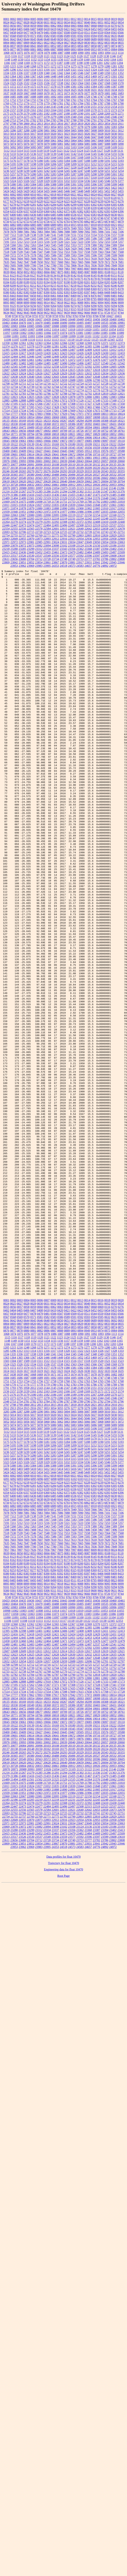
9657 (60, 312)
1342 (60, 73)
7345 (53, 245)
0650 (60, 39)
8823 (114, 299)
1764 (94, 100)
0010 (60, 19)
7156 (107, 235)
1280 (107, 66)
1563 (74, 83)
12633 (96, 373)
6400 (13, 214)
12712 (30, 383)
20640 (63, 481)
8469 (74, 295)
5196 (20, 164)
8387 (40, 292)
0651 (67, 39)
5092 (13, 147)
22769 (39, 535)
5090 (121, 143)
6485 (53, 214)
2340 (74, 116)
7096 (101, 231)
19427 (39, 451)
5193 (121, 160)
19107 (113, 440)
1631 (94, 89)
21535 (72, 498)
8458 (47, 295)
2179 (27, 113)
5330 (53, 181)
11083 (87, 332)
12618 (96, 370)
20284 (55, 471)
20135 (113, 464)
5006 (80, 130)
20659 (80, 481)
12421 (55, 353)
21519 (47, 498)
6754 (33, 221)
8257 (27, 289)
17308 (72, 403)
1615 (13, 89)
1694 (67, 96)
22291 (47, 521)
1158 (73, 59)
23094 (47, 545)
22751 (121, 532)
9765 (89, 316)
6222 (47, 201)
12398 (22, 349)
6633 (13, 218)
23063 (121, 542)
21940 (14, 511)
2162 (40, 110)
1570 (121, 83)
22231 (72, 518)
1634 (114, 89)
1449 (60, 76)
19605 (22, 454)
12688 (72, 380)
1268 (33, 66)
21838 (63, 505)
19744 (121, 454)
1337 (27, 73)
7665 (80, 262)
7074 (114, 228)
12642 (47, 376)
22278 (30, 521)
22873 (39, 538)
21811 (6, 505)
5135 (27, 154)
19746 (6, 457)
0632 (107, 35)
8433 (121, 292)
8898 (20, 302)
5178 (27, 160)
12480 (6, 363)
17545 (30, 410)
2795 (114, 120)
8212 (33, 285)
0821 (40, 42)
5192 (114, 160)
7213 (26, 241)
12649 (104, 376)
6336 (73, 208)
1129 (99, 56)
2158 (20, 110)
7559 (94, 251)
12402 (47, 349)
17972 (88, 413)
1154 (47, 59)
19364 (104, 447)
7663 (74, 262)
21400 (22, 494)
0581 (40, 35)
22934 (80, 538)
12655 (30, 380)
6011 (40, 194)
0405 (20, 29)
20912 (72, 484)
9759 (55, 316)
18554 (55, 427)
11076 (71, 332)
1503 (6, 79)
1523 (121, 79)
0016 (100, 19)
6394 (114, 211)
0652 (74, 39)
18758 (113, 430)
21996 (88, 511)
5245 (67, 170)
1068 (7, 52)
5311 (60, 177)
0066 (80, 25)
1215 (13, 66)
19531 (96, 451)
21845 (88, 505)
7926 (33, 268)
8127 (33, 275)
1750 (121, 96)
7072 (107, 228)
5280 (33, 174)
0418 (47, 29)
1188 (66, 62)
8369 (94, 289)
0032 (53, 22)
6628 (101, 214)
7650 (40, 262)
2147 (67, 106)
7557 (80, 251)
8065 (40, 272)
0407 (33, 29)
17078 (72, 400)
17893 (39, 413)
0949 (87, 49)
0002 (13, 19)
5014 (13, 133)
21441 (63, 494)
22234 (80, 518)
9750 (15, 316)
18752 (104, 430)
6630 (114, 214)
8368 (87, 289)
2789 (80, 120)
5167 (74, 157)
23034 (72, 542)
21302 (80, 491)
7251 (94, 241)
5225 (53, 167)
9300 (6, 309)
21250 (14, 491)
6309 (20, 208)
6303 (101, 204)
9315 (73, 309)
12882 (104, 397)
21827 (38, 505)
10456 (96, 319)
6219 (33, 201)
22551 (121, 525)
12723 (71, 383)
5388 (53, 184)
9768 (102, 316)
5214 (107, 164)
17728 (121, 410)
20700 (113, 481)
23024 (55, 542)
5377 (121, 181)
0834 (114, 42)
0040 (87, 22)
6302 (94, 204)
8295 (60, 289)
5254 (121, 170)
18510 (39, 427)
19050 (14, 440)
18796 (39, 434)
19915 (96, 457)
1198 (80, 62)
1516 (73, 79)
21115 (80, 488)
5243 (53, 170)
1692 (53, 96)
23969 (30, 565)
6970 (47, 228)
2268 (101, 113)
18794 (30, 434)
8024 (114, 268)
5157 (6, 157)
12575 (80, 366)
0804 (6, 42)
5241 (40, 170)
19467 (72, 451)
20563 (39, 478)
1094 (108, 52)
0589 (67, 35)
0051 (101, 22)
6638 (40, 218)
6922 (121, 224)
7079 (13, 231)
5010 (107, 130)
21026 (47, 488)
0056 (13, 25)
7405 (27, 248)
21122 (88, 488)
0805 (13, 42)
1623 (60, 89)
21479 (104, 494)
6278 (13, 204)
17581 (55, 410)
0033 (60, 22)
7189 (114, 238)
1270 (40, 66)
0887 (53, 49)
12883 (113, 397)
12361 (22, 343)
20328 (72, 471)
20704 (121, 481)
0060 (40, 25)
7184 (80, 238)
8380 (6, 292)
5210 (80, 164)
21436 (55, 494)
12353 (119, 339)
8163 (20, 278)
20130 (88, 464)
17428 (55, 407)
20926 (96, 484)
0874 (114, 46)
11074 (63, 332)
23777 (88, 559)
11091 (15, 336)
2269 (107, 113)
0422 (74, 29)
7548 (47, 251)
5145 (94, 154)
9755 (35, 316)
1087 (60, 52)
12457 (121, 356)
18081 (63, 417)
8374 (107, 289)
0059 (33, 25)
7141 (53, 235)
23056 (113, 542)
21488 (121, 494)
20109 (63, 464)
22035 (104, 511)
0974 (101, 49)
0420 (60, 29)
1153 (40, 59)
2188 (67, 113)
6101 (67, 197)
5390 (67, 184)
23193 (121, 545)
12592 (88, 366)
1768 (121, 100)
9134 (20, 305)
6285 (60, 204)
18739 (96, 430)
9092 (94, 302)
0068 (94, 25)
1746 (94, 96)
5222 (33, 167)
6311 (33, 208)
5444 (53, 191)
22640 (80, 528)
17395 (30, 407)
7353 (74, 245)
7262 (27, 245)
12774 (80, 390)
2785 (53, 120)
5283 (53, 174)
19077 (80, 440)
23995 (47, 565)
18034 (14, 417)
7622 (114, 258)
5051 (121, 137)
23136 (88, 545)
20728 (14, 484)
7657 (53, 262)
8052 (27, 272)
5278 (20, 174)
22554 (6, 528)
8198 (67, 282)
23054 (104, 542)
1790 (121, 103)
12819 (104, 393)
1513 (53, 79)
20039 (63, 461)
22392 (88, 521)
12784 (30, 393)
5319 (100, 177)
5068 (101, 140)
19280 (6, 447)
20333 (88, 471)
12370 (96, 343)
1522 (114, 79)
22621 (72, 528)
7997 (74, 268)
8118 (120, 272)
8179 (101, 278)
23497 (113, 552)
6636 (27, 218)
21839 (71, 505)
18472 (22, 427)
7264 (40, 245)
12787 (55, 393)
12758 (22, 390)
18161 (14, 420)
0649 (53, 39)
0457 (6, 32)
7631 (121, 258)
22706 (22, 532)
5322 (121, 177)
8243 (107, 285)
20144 (22, 467)
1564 (80, 83)
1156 (60, 59)
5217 (6, 167)
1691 (47, 96)
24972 (113, 565)
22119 (71, 515)
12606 (121, 366)
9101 (6, 305)
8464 (60, 295)
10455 (88, 319)
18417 (104, 424)
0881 (33, 49)
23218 (6, 548)
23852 (30, 562)
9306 (47, 309)
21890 (63, 508)
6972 (53, 228)
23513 (6, 555)
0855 (74, 46)
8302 (67, 289)
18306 (96, 420)
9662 (80, 312)
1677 (87, 93)
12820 (113, 393)
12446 (30, 356)
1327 (107, 69)
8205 (107, 282)
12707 (121, 380)
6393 (107, 211)
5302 (121, 174)
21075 (64, 488)
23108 (72, 545)
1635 (121, 89)
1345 (74, 73)
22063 (14, 515)
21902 (88, 508)
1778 (40, 103)
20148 (30, 467)
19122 (14, 444)
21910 (104, 508)
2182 (47, 113)
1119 (33, 56)
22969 (121, 538)
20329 (80, 471)
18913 (39, 437)
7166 (40, 238)
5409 (27, 187)
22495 (55, 525)
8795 (94, 299)
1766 (107, 100)
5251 (107, 170)
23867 (55, 562)
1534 (33, 83)
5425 (13, 191)
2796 (121, 120)
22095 (55, 515)
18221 (39, 420)
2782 (33, 120)
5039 (53, 137)
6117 (100, 197)
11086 (112, 332)
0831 (94, 42)
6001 (6, 194)
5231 (94, 167)
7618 (94, 258)
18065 (47, 417)
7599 (114, 255)
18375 (63, 424)
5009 (101, 130)
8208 (6, 285)
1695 (74, 96)
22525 (104, 525)
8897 (13, 302)
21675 (22, 501)
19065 (39, 440)
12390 (113, 346)
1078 (40, 52)
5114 (20, 150)
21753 (72, 501)
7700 (33, 265)
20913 (80, 484)
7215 (40, 241)
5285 (67, 174)
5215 (114, 164)
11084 (96, 332)
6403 (27, 214)
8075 (60, 272)
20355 (121, 471)
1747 (101, 96)
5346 (107, 181)
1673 (67, 93)
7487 (107, 248)
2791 (94, 120)
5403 (20, 187)
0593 (87, 35)
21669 (6, 501)
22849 (14, 538)
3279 (87, 127)
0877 (13, 49)
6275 (114, 201)
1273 (60, 66)
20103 (47, 464)
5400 (121, 184)
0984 (114, 49)
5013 (6, 133)
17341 (113, 403)
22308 (63, 521)
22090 (47, 515)
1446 (47, 76)
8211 (26, 285)
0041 (94, 22)
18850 (104, 434)
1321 (74, 69)
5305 (20, 177)
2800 (27, 123)
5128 (107, 150)
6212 (20, 201)
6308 (13, 208)
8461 (53, 295)
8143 (80, 275)
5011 (114, 130)
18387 (80, 424)
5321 (114, 177)
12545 (14, 366)
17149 (96, 400)
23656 (14, 559)
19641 (55, 454)
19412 (30, 451)
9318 (80, 309)
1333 (121, 69)
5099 (47, 147)
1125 (73, 56)
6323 (40, 208)
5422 (114, 187)
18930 (55, 437)
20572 (47, 478)
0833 (107, 42)
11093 (31, 336)
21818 (22, 505)
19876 (80, 457)
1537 (53, 83)
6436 (33, 214)
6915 (74, 224)
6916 (80, 224)
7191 (6, 241)
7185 (87, 238)
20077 (14, 464)
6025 (100, 194)
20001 (39, 461)
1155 (53, 59)
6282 (40, 204)
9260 (47, 305)
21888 (55, 508)
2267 (94, 113)
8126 (27, 275)
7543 (27, 251)
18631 (121, 427)
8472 (80, 295)
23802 (113, 559)
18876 (22, 437)
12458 (6, 359)
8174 (74, 278)
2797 (6, 123)
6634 (20, 218)
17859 (22, 413)
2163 (47, 110)
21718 (47, 501)
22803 (80, 535)
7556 (74, 251)
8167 (47, 278)
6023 (87, 194)
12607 (6, 370)
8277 (33, 289)
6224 (60, 201)
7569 (6, 255)
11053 (104, 329)
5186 (74, 160)
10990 (72, 326)
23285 (22, 548)
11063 (31, 332)
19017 (104, 437)
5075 (20, 143)
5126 (93, 150)
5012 (121, 130)
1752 (13, 100)
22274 (22, 521)
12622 (6, 373)
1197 (73, 62)
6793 (67, 221)
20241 (121, 467)
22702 (14, 532)
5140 (60, 154)
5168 (80, 157)
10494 (72, 322)
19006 (88, 437)
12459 (14, 359)
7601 (6, 258)
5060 (47, 140)
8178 (94, 278)
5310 (53, 177)
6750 (6, 221)
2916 (33, 127)
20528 (104, 474)
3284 (121, 127)
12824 (22, 397)
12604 (104, 366)
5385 (40, 184)
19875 (72, 457)
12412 (113, 349)
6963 (27, 228)
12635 (113, 373)
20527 (96, 474)
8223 (80, 285)
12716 (47, 383)
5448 (80, 191)
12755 (6, 390)
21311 (88, 491)
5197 (27, 164)
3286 (13, 130)
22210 (39, 518)
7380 (94, 245)
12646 (80, 376)
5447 (74, 191)
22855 (22, 538)
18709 (63, 430)
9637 (13, 312)
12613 (55, 370)
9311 (53, 309)
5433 (33, 191)
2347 (121, 116)
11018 (71, 329)
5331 (60, 181)
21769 (80, 501)
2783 (40, 120)
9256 (33, 305)
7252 (100, 241)
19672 (72, 454)
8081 (67, 272)
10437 (39, 319)
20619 (14, 481)
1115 (7, 56)
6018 (53, 194)
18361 (39, 424)
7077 (121, 228)
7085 (53, 231)
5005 (74, 130)
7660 (60, 262)
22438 (113, 521)
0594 (94, 35)
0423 (80, 29)
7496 (114, 248)
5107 (101, 147)
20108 (55, 464)
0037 (80, 22)
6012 (47, 194)
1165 (120, 59)
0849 (40, 46)
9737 (114, 312)
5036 (33, 137)
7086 (60, 231)
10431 (118, 316)
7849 (114, 265)
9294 (114, 305)
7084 (47, 231)
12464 (47, 359)
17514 (6, 410)
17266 (39, 403)
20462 (47, 474)
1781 (60, 103)
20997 (39, 488)
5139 (53, 154)
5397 (101, 184)
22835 (121, 535)
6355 (13, 211)
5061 (53, 140)
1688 (33, 96)
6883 (20, 224)
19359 (96, 447)
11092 (23, 336)
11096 (47, 336)
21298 (72, 491)
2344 (101, 116)
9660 (74, 312)
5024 (74, 133)
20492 (63, 474)
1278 (94, 66)
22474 (30, 525)
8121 (6, 275)
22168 (113, 515)
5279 (27, 174)
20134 (104, 464)
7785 (60, 265)
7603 (13, 258)
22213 (47, 518)
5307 (33, 177)
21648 (104, 498)
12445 (22, 356)
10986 (39, 326)
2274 (20, 116)
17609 (72, 410)
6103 (81, 197)
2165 (60, 110)
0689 (94, 39)
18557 (63, 427)
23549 (47, 555)
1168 (20, 62)
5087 (101, 143)
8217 (67, 285)
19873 (63, 457)
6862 (87, 221)
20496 (72, 474)
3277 (74, 127)
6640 (53, 218)
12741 (39, 386)
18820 (63, 434)
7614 (80, 258)
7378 (87, 245)
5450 (94, 191)
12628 (55, 373)
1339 (40, 73)
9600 (94, 309)
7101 (107, 231)
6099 (60, 197)
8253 (13, 289)
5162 (40, 157)
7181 (60, 238)
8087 (87, 272)
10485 (47, 322)
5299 (101, 174)
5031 (121, 133)
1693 (60, 96)
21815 (14, 505)
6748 (114, 218)
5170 (94, 157)
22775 (55, 535)
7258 (6, 245)
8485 (13, 299)
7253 (107, 241)
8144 (87, 275)
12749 (88, 386)
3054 (53, 127)
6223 (53, 201)
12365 (55, 343)
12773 (72, 390)
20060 (121, 461)
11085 (104, 332)
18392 (88, 424)
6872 (94, 221)
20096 (39, 464)
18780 (22, 434)
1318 (60, 69)
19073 (72, 440)
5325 (20, 181)
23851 (22, 562)
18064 (39, 417)
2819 (80, 123)
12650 (113, 376)
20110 (71, 464)
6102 (74, 197)
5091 (6, 147)
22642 (88, 528)
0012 (73, 19)
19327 (55, 447)
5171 (101, 157)
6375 (67, 211)
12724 (80, 383)
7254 (114, 241)
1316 (47, 69)
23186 (113, 545)
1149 (14, 59)
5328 (40, 181)
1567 (101, 83)
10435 (22, 319)
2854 (107, 123)
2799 (20, 123)
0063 (60, 25)
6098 (54, 197)
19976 (6, 461)
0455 (114, 29)
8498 (47, 299)
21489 (6, 498)
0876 (6, 49)
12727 (96, 383)
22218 (55, 518)
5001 (47, 130)
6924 (13, 228)
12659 (63, 380)
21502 (39, 498)
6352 (114, 208)
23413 (121, 548)
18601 (96, 427)
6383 (87, 211)
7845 (107, 265)
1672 (60, 93)
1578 (53, 86)
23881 (72, 562)
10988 (55, 326)
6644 (80, 218)
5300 (107, 174)
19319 (47, 447)
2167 (74, 110)
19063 (30, 440)
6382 (80, 211)
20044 (88, 461)
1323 (87, 69)
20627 (39, 481)
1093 (101, 52)
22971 (6, 542)
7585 (47, 255)
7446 (87, 248)
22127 (80, 515)
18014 (113, 413)
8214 (47, 285)
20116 (80, 464)
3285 (6, 130)
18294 (80, 420)
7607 (40, 258)
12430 (104, 353)
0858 (94, 46)
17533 (14, 410)
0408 (40, 29)
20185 (72, 467)
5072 (121, 140)
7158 (121, 235)
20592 (88, 478)
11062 (23, 332)
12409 (88, 349)
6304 (107, 204)
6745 (94, 218)
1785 (87, 103)
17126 (80, 400)
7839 (101, 265)
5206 (53, 164)
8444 (20, 295)
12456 (113, 356)
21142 (104, 488)
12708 (6, 383)
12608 (14, 370)
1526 (20, 83)
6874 (107, 221)
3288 (27, 130)
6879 (121, 221)
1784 (80, 103)
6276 (121, 201)
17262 (30, 403)
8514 (80, 299)
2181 (40, 113)
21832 (47, 505)
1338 (33, 73)
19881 (88, 457)
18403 (96, 424)
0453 (101, 29)
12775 (88, 390)
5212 (94, 164)
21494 (14, 498)
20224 (104, 467)
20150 (39, 467)
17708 (104, 410)
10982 (6, 326)
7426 (67, 248)
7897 (20, 268)
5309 (47, 177)
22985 (39, 542)
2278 (47, 116)
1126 (80, 56)
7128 (26, 235)
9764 (82, 316)
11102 (96, 336)
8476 (94, 295)
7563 (101, 251)
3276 (67, 127)
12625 (30, 373)
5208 (67, 164)
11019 (79, 329)
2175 (6, 113)
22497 (72, 525)
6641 (60, 218)
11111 (39, 339)
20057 (104, 461)
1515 (67, 79)
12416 (14, 353)
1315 (40, 69)
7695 (13, 265)
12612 (47, 370)
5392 (80, 184)
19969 (113, 457)
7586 (53, 255)
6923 (6, 228)
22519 (96, 525)
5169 (87, 157)
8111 (114, 272)
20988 (23, 488)
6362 (60, 211)
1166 (7, 62)
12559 (63, 366)
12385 (88, 346)
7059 (87, 228)
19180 (72, 444)
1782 (67, 103)
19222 (113, 444)
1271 (47, 66)
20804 (22, 484)
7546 (33, 251)
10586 (113, 322)
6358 (33, 211)
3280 (94, 127)
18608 (104, 427)
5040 (60, 137)
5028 (101, 133)
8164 (27, 278)
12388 (104, 346)
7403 (20, 248)
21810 (121, 501)
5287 (74, 174)
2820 (87, 123)
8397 (87, 292)
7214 (33, 241)
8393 (67, 292)
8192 (33, 282)
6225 (67, 201)
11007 (31, 329)
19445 (63, 451)
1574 (27, 86)
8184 (6, 282)
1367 (33, 76)
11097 (55, 336)
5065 (80, 140)
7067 (101, 228)
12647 (88, 376)
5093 (20, 147)
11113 (55, 339)
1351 (114, 73)
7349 (60, 245)
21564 (88, 498)
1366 (27, 76)
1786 (94, 103)
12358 (6, 343)
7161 (20, 238)
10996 (113, 326)
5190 (101, 160)
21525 (55, 498)
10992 (88, 326)
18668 (30, 430)
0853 (60, 46)
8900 (33, 302)
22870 (30, 538)
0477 (27, 32)
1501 (114, 76)
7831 (87, 265)
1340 (47, 73)
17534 (22, 410)
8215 (53, 285)
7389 (114, 245)
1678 (94, 93)
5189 (94, 160)
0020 (121, 19)
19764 (22, 457)
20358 (6, 474)
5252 (114, 170)
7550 (53, 251)
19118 (6, 444)
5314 (67, 177)
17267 (47, 403)
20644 (72, 481)
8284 (53, 289)
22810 (96, 535)
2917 (40, 127)
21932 (121, 508)
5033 (13, 137)
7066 (94, 228)
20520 (80, 474)
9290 (94, 305)
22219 (63, 518)
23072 (22, 545)
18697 (55, 430)
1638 (13, 93)
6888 (47, 224)
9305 (40, 309)
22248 (104, 518)
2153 (107, 106)
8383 (27, 292)
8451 (40, 295)
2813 (40, 123)
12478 (113, 359)
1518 (87, 79)
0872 (101, 46)
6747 (107, 218)
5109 (114, 147)
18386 (72, 424)
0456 (121, 29)
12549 (22, 366)
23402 (113, 548)
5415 (67, 187)
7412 (40, 248)
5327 (33, 181)
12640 (30, 376)
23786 (104, 559)
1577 (47, 86)
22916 (63, 538)
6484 (47, 214)
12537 (96, 363)
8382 (20, 292)
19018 (113, 437)
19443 (55, 451)
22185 (6, 518)
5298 (94, 174)
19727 (113, 454)
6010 (33, 194)
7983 (67, 268)
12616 (80, 370)
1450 (67, 76)
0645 (33, 39)
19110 (121, 440)
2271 (121, 113)
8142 (74, 275)
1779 (47, 103)
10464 (14, 322)
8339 (80, 289)
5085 (87, 143)
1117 (20, 56)
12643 (55, 376)
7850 (121, 265)
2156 (6, 110)
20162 (47, 467)
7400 (13, 248)
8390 (47, 292)
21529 (63, 498)
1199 (86, 62)
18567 (72, 427)
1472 (101, 76)
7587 (60, 255)
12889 (30, 400)
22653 (96, 528)
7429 (74, 248)
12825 (30, 397)
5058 (40, 140)
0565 (114, 32)
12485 (47, 363)
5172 (107, 157)
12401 (39, 349)
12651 (121, 376)
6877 (114, 221)
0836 (6, 46)
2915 (27, 127)
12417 (22, 353)
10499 (96, 322)
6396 (121, 211)
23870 (63, 562)
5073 (6, 143)
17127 (88, 400)
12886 (14, 400)
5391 (74, 184)
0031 (47, 22)
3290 (40, 130)
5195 (13, 164)
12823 (14, 397)
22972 (14, 542)
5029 (107, 133)
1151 (27, 59)
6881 (6, 224)
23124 (80, 545)
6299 (74, 204)
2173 (114, 110)
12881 (96, 397)
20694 (104, 481)
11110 (31, 339)
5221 (27, 167)
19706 (88, 454)
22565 (30, 528)
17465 (88, 407)
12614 (63, 370)
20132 (96, 464)
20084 (22, 464)
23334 (47, 548)
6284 (53, 204)
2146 (60, 106)
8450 (33, 295)
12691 (80, 380)
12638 (14, 376)
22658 (104, 528)
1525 (13, 83)
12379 (39, 346)
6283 (47, 204)
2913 (13, 127)
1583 (87, 86)
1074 (13, 52)
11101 (88, 336)
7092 (87, 231)
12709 (14, 383)
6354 (6, 211)
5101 (60, 147)
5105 (87, 147)
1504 (13, 79)
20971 (14, 488)
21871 (6, 508)
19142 (39, 444)
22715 (30, 532)
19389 (121, 447)
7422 (53, 248)
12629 (63, 373)
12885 (6, 400)
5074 (13, 143)
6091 (7, 197)
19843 (47, 457)
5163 (47, 157)
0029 (33, 22)
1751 (6, 100)
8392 (60, 292)
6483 (40, 214)
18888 (30, 437)
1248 (27, 66)
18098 (96, 417)
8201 (87, 282)
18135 (6, 420)
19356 (88, 447)
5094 (27, 147)
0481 (47, 32)
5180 (40, 160)
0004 (27, 19)
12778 (104, 390)
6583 (94, 214)
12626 (39, 373)
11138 (103, 339)
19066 (47, 440)
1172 (47, 62)
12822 (6, 397)
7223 (80, 241)
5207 (60, 164)
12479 (121, 359)
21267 (22, 491)
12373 (121, 343)
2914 (20, 127)
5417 (80, 187)
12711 (22, 383)
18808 (47, 434)
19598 (6, 454)
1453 (87, 76)
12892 (39, 400)
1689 (40, 96)
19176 (63, 444)
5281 (40, 174)
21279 (30, 491)
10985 (30, 326)
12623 (14, 373)
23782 (96, 559)
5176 (13, 160)
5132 (6, 154)
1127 (86, 56)
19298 (22, 447)
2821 (94, 123)
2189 (74, 113)
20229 (113, 467)
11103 (104, 336)
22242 (88, 518)
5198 (33, 164)
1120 (40, 56)
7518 (6, 251)
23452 (39, 552)
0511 (87, 32)
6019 (60, 194)
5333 (74, 181)
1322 (80, 69)
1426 (40, 76)
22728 (72, 532)
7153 (87, 235)
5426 (20, 191)
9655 (53, 312)
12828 (55, 397)
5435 (47, 191)
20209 (88, 467)
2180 (33, 113)
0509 (74, 32)
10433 (6, 319)
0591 (74, 35)
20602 (104, 478)
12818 (96, 393)
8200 (80, 282)
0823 (53, 42)
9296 (121, 305)
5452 (107, 191)
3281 (101, 127)
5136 (33, 154)
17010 (47, 400)
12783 (22, 393)
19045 (6, 440)
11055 (120, 329)
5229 (80, 167)
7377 (80, 245)
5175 (6, 160)
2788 (74, 120)
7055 (80, 228)
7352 (67, 245)
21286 (47, 491)
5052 (6, 140)
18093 (80, 417)
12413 (121, 349)
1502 (121, 76)
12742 (47, 386)
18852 (113, 434)
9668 (94, 312)
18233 (47, 420)
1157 (67, 59)
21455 (72, 494)
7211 (13, 241)
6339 (94, 208)
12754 (121, 386)
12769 (55, 390)
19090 (96, 440)
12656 (39, 380)
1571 (6, 86)
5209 (74, 164)
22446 (6, 525)
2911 (121, 123)
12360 (14, 343)
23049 (88, 542)
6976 (67, 228)
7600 (121, 255)
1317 (53, 69)
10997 (121, 326)
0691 (107, 39)
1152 (33, 59)
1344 (67, 73)
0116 (107, 25)
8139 (67, 275)
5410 (33, 187)
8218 (73, 285)
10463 (6, 322)
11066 (47, 332)
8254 (20, 289)
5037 (40, 137)
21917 (113, 508)
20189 (80, 467)
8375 (114, 289)
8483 (6, 299)
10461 (121, 319)
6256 (107, 201)
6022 (80, 194)
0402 (6, 29)
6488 (67, 214)
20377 (22, 474)
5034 (20, 137)
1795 (20, 106)
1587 (114, 86)
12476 (96, 359)
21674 (14, 501)
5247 (80, 170)
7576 (27, 255)
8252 (6, 289)
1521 (107, 79)
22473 (22, 525)
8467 (67, 295)
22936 (88, 538)
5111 (121, 147)
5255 (6, 174)
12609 (22, 370)
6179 (13, 201)
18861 (121, 434)
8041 (13, 272)
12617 (88, 370)
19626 (47, 454)
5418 (87, 187)
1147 (119, 56)
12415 (6, 353)
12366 (63, 343)
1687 (27, 96)
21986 (80, 511)
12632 (88, 373)
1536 (47, 83)
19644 (63, 454)
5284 (60, 174)
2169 (87, 110)
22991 (47, 542)
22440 (121, 521)
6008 (27, 194)
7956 (47, 268)
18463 (14, 427)
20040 (71, 461)
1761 (74, 100)
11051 (96, 329)
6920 (107, 224)
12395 (6, 349)
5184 (67, 160)
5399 (114, 184)
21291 (55, 491)
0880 (27, 49)
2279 (53, 116)
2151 (94, 106)
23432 (14, 552)
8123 (13, 275)
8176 (87, 278)
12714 (38, 383)
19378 (113, 447)
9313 (67, 309)
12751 (104, 386)
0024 (6, 22)
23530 (30, 555)
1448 (53, 76)
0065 (74, 25)
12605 (113, 366)
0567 (6, 35)
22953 (96, 538)
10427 (110, 316)
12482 (22, 363)
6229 (94, 201)
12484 (39, 363)
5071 (114, 140)
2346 (114, 116)
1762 (80, 100)
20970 (6, 488)
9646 (33, 312)
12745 (63, 386)
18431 (113, 424)
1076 (27, 52)
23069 (6, 545)
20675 (96, 481)
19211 (96, 444)
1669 (40, 93)
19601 (14, 454)
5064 (74, 140)
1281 (114, 66)
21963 (39, 511)
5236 (6, 170)
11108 (23, 339)
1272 (53, 66)
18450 (121, 424)
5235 (121, 167)
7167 (47, 238)
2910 (114, 123)
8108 (107, 272)
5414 (60, 187)
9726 (107, 312)
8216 (60, 285)
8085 (80, 272)
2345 (107, 116)
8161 (6, 278)
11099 (72, 336)
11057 (6, 332)
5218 (13, 167)
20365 (14, 474)
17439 (80, 407)
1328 (114, 69)
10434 (14, 319)
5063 (67, 140)
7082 (33, 231)
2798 (13, 123)
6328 (47, 208)
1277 (87, 66)
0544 (94, 32)
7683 (6, 265)
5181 (47, 160)
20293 (63, 471)
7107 (6, 235)
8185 (13, 282)
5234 (114, 167)
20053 (96, 461)
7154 (94, 235)
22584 (47, 528)
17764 (6, 413)
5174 (121, 157)
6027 (114, 194)
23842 (14, 562)
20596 (96, 478)
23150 (96, 545)
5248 (87, 170)
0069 (101, 25)
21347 (104, 491)
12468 (55, 359)
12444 (14, 356)
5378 (6, 184)
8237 (100, 285)
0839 (20, 46)
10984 (22, 326)
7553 (67, 251)
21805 (113, 501)
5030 (114, 133)
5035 (27, 137)
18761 (121, 430)
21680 (30, 501)
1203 (113, 62)
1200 (93, 62)
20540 (6, 478)
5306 (27, 177)
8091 (101, 272)
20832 (30, 484)
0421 (67, 29)
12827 (47, 397)
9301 (13, 309)
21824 (30, 505)
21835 (55, 505)
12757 (14, 390)
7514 (121, 248)
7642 (20, 262)
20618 (6, 481)
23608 (113, 555)
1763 (87, 100)
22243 (96, 518)
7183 (74, 238)
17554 (47, 410)
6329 (53, 208)
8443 (13, 295)
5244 (60, 170)
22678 (121, 528)
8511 (73, 299)
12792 (88, 393)
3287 (20, 130)
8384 (33, 292)
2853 (101, 123)
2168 (80, 110)
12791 (80, 393)
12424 (72, 353)
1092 (94, 52)
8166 (40, 278)
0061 (47, 25)
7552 (60, 251)
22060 (6, 515)
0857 (87, 46)
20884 (63, 484)
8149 (107, 275)
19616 (39, 454)
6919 (101, 224)
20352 (113, 471)
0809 (27, 42)
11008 (39, 329)
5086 (94, 143)
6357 (27, 211)
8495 (33, 299)
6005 (20, 194)
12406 (63, 349)
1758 (53, 100)
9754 (28, 316)
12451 (72, 356)
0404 (13, 29)
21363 (113, 491)
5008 (94, 130)
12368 (80, 343)
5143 (80, 154)
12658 (55, 380)
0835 (121, 42)
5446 (67, 191)
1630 (87, 89)
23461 (55, 552)
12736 (22, 386)
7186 (94, 238)
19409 (22, 451)
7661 (67, 262)
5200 (47, 164)
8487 (27, 299)
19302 (30, 447)
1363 (6, 76)
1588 (121, 86)
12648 (96, 376)
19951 (104, 457)
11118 (70, 339)
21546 (80, 498)
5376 (114, 181)
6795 (80, 221)
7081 (27, 231)
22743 (104, 532)
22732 (80, 532)
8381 (13, 292)
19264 (121, 444)
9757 (42, 316)
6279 (20, 204)
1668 (33, 93)
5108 (107, 147)
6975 (60, 228)
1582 (80, 86)
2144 (47, 106)
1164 (113, 59)
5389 (60, 184)
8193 (40, 282)
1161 (93, 59)
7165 (33, 238)
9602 (100, 309)
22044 (113, 511)
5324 (13, 181)
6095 (33, 197)
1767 (114, 100)
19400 (6, 451)
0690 (101, 39)
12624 (22, 373)
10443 (63, 319)
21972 (47, 511)
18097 (88, 417)
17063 (55, 400)
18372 (55, 424)
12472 (72, 359)
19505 (80, 451)
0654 (80, 39)
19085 (88, 440)
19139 (30, 444)
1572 (13, 86)
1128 (93, 56)
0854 (67, 46)
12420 (47, 353)
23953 (14, 565)
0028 (27, 22)
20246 (6, 471)
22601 (55, 528)
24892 (104, 565)
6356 (20, 211)
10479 (39, 322)
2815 (53, 123)
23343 (63, 548)
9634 (6, 312)
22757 (22, 535)
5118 (40, 150)
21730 (55, 501)
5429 (27, 191)
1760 (67, 100)
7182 (67, 238)
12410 (96, 349)
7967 (53, 268)
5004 (67, 130)
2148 (74, 106)
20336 (96, 471)
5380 (13, 184)
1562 (67, 83)
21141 (96, 488)
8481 (114, 295)
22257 (121, 518)
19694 (80, 454)
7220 (60, 241)
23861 (47, 562)
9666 (87, 312)
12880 (88, 397)
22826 (104, 535)
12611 (38, 370)
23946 (121, 562)
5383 (27, 184)
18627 (113, 427)
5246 (74, 170)
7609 (47, 258)
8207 (121, 282)
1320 (67, 69)
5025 (80, 133)
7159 (6, 238)
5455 (121, 191)
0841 (33, 46)
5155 (114, 154)
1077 (33, 52)
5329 (47, 181)
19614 (30, 454)
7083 (40, 231)
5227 (67, 167)
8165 (33, 278)
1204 (120, 62)
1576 (40, 86)
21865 (121, 505)
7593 (74, 255)
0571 (33, 35)
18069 (55, 417)
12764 (30, 390)
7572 (13, 255)
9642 (20, 312)
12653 (14, 380)
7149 (60, 235)
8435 (6, 295)
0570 (27, 35)
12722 (63, 383)
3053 (47, 127)
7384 (107, 245)
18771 (14, 434)
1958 (27, 106)
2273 (13, 116)
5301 (114, 174)
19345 (72, 447)
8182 (114, 278)
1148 (7, 59)
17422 (47, 407)
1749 (114, 96)
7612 (67, 258)
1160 (87, 59)
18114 (121, 417)
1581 (74, 86)
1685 (13, 96)
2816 (60, 123)
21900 (80, 508)
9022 (67, 302)
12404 (55, 349)
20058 (113, 461)
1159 (80, 59)
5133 (13, 154)
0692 (114, 39)
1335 (13, 73)
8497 (40, 299)
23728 (47, 559)
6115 (94, 197)
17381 (14, 407)
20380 (30, 474)
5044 (74, 137)
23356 (72, 548)
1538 (60, 83)
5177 (20, 160)
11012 (47, 329)
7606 (33, 258)
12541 (113, 363)
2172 (107, 110)
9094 (101, 302)
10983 (14, 326)
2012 (33, 106)
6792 (60, 221)
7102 (114, 231)
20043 (80, 461)
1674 (74, 93)
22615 (63, 528)
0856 (80, 46)
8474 (87, 295)
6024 (94, 194)
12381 (55, 346)
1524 (6, 83)
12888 (22, 400)
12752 (113, 386)
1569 (114, 83)
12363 (39, 343)
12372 (113, 343)
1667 (27, 93)
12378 (30, 346)
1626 (80, 89)
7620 (107, 258)
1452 (80, 76)
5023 (67, 133)
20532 (113, 474)
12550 (30, 366)
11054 (112, 329)
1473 (107, 76)
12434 (6, 356)
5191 (107, 160)
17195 (14, 403)
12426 (80, 353)
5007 (87, 130)
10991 (80, 326)
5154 (107, 154)
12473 (80, 359)
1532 (27, 83)
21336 (96, 491)
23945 (113, 562)
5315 (73, 177)
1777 (33, 103)
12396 (14, 349)
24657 (88, 565)
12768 (47, 390)
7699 (27, 265)
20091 (30, 464)
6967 (33, 228)
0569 (20, 35)
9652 (47, 312)
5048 (101, 137)
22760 (30, 535)
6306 (121, 204)
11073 (55, 332)
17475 (104, 407)
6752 (20, 221)
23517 (14, 555)
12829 (63, 397)
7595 (87, 255)
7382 (101, 245)
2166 (67, 110)
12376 (14, 346)
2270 (114, 113)
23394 (104, 548)
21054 (55, 488)
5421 (107, 187)
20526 (88, 474)
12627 (47, 373)
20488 (55, 474)
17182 (6, 403)
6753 (27, 221)
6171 (120, 197)
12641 (39, 376)
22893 (47, 538)
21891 (72, 508)
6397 (6, 214)
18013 (104, 413)
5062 (60, 140)
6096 (40, 197)
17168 (113, 400)
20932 (104, 484)
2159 (27, 110)
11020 (87, 329)
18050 (22, 417)
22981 (30, 542)
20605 (121, 478)
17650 (88, 410)
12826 (39, 397)
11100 (80, 336)
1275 (74, 66)
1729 (87, 96)
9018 (60, 302)
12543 (6, 366)
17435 (72, 407)
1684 (6, 96)
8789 (87, 299)
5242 (47, 170)
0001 (6, 19)
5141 (67, 154)
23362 (80, 548)
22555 (14, 528)
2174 (121, 110)
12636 (121, 373)
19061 (22, 440)
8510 (67, 299)
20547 (14, 478)
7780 (53, 265)
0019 (114, 19)
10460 (113, 319)
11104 (112, 336)
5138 (47, 154)
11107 (15, 339)
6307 (6, 208)
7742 (47, 265)
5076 (27, 143)
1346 (80, 73)
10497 (88, 322)
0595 (101, 35)
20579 (63, 478)
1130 (106, 56)
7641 (13, 262)
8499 (53, 299)
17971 (80, 413)
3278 (80, 127)
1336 (20, 73)
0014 (87, 19)
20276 (47, 471)
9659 (67, 312)
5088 (107, 143)
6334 (60, 208)
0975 (107, 49)
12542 (121, 363)
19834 (39, 457)
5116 (33, 150)
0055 (6, 25)
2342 (87, 116)
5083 (74, 143)
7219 (53, 241)
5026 (87, 133)
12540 (104, 363)
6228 (87, 201)
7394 (121, 245)
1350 (107, 73)
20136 (121, 464)
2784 (47, 120)
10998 (6, 329)
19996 (30, 461)
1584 (94, 86)
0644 (27, 39)
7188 (107, 238)
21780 (88, 501)
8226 (87, 285)
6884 (27, 224)
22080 (30, 515)
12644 (63, 376)
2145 (53, 106)
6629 (107, 214)
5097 (40, 147)
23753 (80, 559)
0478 (33, 32)
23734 (55, 559)
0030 (40, 22)
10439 (47, 319)
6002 (13, 194)
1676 (80, 93)
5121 (60, 150)
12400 (30, 349)
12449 (55, 356)
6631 (121, 214)
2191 (87, 113)
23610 (121, 555)
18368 (47, 424)
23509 (121, 552)
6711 (87, 218)
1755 (33, 100)
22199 (22, 518)
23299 (30, 548)
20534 (121, 474)
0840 (27, 46)
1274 (67, 66)
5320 (107, 177)
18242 (55, 420)
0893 (74, 49)
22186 (14, 518)
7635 (6, 262)
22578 (39, 528)
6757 (53, 221)
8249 (121, 285)
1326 (101, 69)
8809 (100, 299)
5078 (40, 143)
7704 (40, 265)
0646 (40, 39)
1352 (121, 73)
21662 (113, 498)
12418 (30, 353)
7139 (40, 235)
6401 (20, 214)
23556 (55, 555)
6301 (87, 204)
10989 (63, 326)
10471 (30, 322)
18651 (14, 430)
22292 (55, 521)
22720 (39, 532)
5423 (121, 187)
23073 (30, 545)
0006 (40, 19)
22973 (22, 542)
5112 (7, 150)
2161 (33, 110)
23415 (6, 552)
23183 (104, 545)
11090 (7, 336)
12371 (104, 343)
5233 (107, 167)
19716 (96, 454)
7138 (33, 235)
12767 (39, 390)
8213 (40, 285)
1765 (101, 100)
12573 (72, 366)
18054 (30, 417)
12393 (121, 346)
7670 (101, 262)
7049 (74, 228)
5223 (40, 167)
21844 (80, 505)
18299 (88, 420)
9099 (121, 302)
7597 (101, 255)
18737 (88, 430)
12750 (96, 386)
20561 (30, 478)
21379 (6, 494)
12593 (96, 366)
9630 (107, 309)
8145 (94, 275)
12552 (47, 366)
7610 (53, 258)
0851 (47, 46)
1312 (20, 69)
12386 (96, 346)
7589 (67, 255)
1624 (67, 89)
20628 (47, 481)
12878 (72, 397)
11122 (87, 339)
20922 (88, 484)
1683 (121, 93)
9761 (62, 316)
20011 (55, 461)
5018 (40, 133)
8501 (60, 299)
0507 (60, 32)
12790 (72, 393)
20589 (80, 478)
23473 (63, 552)
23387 (96, 548)
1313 (27, 69)
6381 (74, 211)
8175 (80, 278)
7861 (13, 268)
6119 (107, 197)
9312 (60, 309)
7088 (67, 231)
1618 (33, 89)
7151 (73, 235)
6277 (6, 204)
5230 (87, 167)
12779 (113, 390)
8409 (114, 292)
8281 (47, 289)
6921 (114, 224)
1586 (107, 86)
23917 (80, 562)
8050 (20, 272)
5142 (74, 154)
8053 (33, 272)
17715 (113, 410)
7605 (27, 258)
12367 (72, 343)
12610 (30, 370)
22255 (113, 518)
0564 (107, 32)
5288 (80, 174)
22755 (14, 535)
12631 (80, 373)
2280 (60, 116)
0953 (94, 49)
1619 (40, 89)
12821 (121, 393)
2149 (80, 106)
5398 (107, 184)
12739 (30, 386)
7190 (121, 238)
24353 (55, 565)
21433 (47, 494)
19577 (113, 451)
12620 (113, 370)
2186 (53, 113)
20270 (30, 471)
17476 (113, 407)
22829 (113, 535)
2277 (40, 116)
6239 (101, 201)
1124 (66, 56)
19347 (80, 447)
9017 (53, 302)
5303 (6, 177)
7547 (40, 251)
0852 (53, 46)
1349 (101, 73)
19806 (30, 457)
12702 (113, 380)
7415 (47, 248)
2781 (27, 120)
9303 (27, 309)
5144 (87, 154)
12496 (80, 363)
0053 (114, 22)
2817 (67, 123)
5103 (74, 147)
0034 (67, 22)
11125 (95, 339)
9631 (114, 309)
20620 (22, 481)
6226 (74, 201)
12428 (88, 353)
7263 (33, 245)
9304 (33, 309)
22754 (6, 535)
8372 (101, 289)
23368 (88, 548)
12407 (72, 349)
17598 (63, 410)
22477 (39, 525)
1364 (13, 76)
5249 (94, 170)
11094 (39, 336)
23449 (30, 552)
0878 (20, 49)
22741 (96, 532)
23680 (22, 559)
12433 (121, 353)
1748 (107, 96)
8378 (121, 289)
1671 (53, 93)
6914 (67, 224)
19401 (14, 451)
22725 (63, 532)
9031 (74, 302)
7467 (101, 248)
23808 (121, 559)
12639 (22, 376)
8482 (121, 295)
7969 (60, 268)
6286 (67, 204)
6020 (67, 194)
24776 (96, 565)
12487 (55, 363)
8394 (74, 292)
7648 (33, 262)
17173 (121, 400)
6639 (47, 218)
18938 (63, 437)
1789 (114, 103)
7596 (94, 255)
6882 (13, 224)
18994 (80, 437)
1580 (67, 86)
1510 (33, 79)
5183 (60, 160)
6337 (80, 208)
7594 (80, 255)
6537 (80, 214)
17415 (39, 407)
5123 (73, 150)
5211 (87, 164)
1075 (20, 52)
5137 (40, 154)
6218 (27, 201)
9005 (40, 302)
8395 (80, 292)
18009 (96, 413)
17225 (22, 403)
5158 (13, 157)
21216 (6, 491)
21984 (72, 511)
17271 (55, 403)
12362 (30, 343)
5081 (60, 143)
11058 (14, 332)
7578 (33, 255)
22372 (80, 521)
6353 (121, 208)
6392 (101, 211)
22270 (14, 521)
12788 (63, 393)
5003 (60, 130)
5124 (80, 150)
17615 (80, 410)
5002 (53, 130)
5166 (67, 157)
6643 (74, 218)
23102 (63, 545)
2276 (33, 116)
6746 (100, 218)
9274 (74, 305)
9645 (27, 312)
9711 (100, 312)
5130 (114, 150)
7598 (107, 255)
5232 (101, 167)
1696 (80, 96)
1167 (13, 62)
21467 (88, 494)
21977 (63, 511)
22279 (39, 521)
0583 (53, 35)
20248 (14, 471)
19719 (104, 454)
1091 (87, 52)
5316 (80, 177)
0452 (94, 29)
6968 (40, 228)
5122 (66, 150)
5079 (47, 143)
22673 (113, 528)
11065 (39, 332)
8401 (94, 292)
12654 (22, 380)
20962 (121, 484)
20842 (47, 484)
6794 (74, 221)
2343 (94, 116)
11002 (15, 329)
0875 (121, 46)
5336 (87, 181)
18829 (96, 434)
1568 (107, 83)
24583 (80, 565)
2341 (80, 116)
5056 (27, 140)
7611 (60, 258)
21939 (6, 511)
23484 (88, 552)
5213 (100, 164)
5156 (121, 154)
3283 (114, 127)
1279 (101, 66)
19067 (55, 440)
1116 (14, 56)
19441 (47, 451)
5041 (67, 137)
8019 (107, 268)
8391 (53, 292)
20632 (55, 481)
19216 (104, 444)
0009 (53, 19)
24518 (63, 565)
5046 (87, 137)
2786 (60, 120)
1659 (20, 93)
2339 (67, 116)
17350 (121, 403)
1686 (20, 96)
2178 (20, 113)
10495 (80, 322)
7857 (6, 268)
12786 (47, 393)
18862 (6, 437)
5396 (94, 184)
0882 (40, 49)
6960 (20, 228)
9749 (8, 316)
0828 (74, 42)
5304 (13, 177)
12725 (88, 383)
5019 (47, 133)
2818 (74, 123)
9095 (107, 302)
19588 (121, 451)
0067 (87, 25)
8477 (101, 295)
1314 (33, 69)
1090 (81, 52)
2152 (101, 106)
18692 (47, 430)
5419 (94, 187)
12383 (72, 346)
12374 (6, 346)
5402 (13, 187)
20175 (63, 467)
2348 (6, 120)
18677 (39, 430)
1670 (47, 93)
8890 (121, 299)
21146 (112, 488)
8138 (60, 275)
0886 (47, 49)
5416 (73, 187)
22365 (72, 521)
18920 (47, 437)
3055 (60, 127)
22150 (88, 515)
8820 (107, 299)
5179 (33, 160)
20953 (113, 484)
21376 (121, 491)
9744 (121, 312)
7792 (67, 265)
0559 (100, 32)
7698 (20, 265)
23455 (47, 552)
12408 (80, 349)
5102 (67, 147)
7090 (80, 231)
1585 (101, 86)
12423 (63, 353)
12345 (111, 339)
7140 (47, 235)
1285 (6, 69)
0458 (13, 32)
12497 (88, 363)
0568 (13, 35)
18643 (6, 430)
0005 (33, 19)
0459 (20, 32)
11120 (78, 339)
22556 (22, 528)
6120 (114, 197)
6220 (40, 201)
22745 (113, 532)
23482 (80, 552)
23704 (30, 559)
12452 (80, 356)
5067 (94, 140)
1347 (87, 73)
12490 (63, 363)
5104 (80, 147)
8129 (40, 275)
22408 (96, 521)
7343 (47, 245)
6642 (67, 218)
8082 (74, 272)
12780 (121, 390)
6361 (53, 211)
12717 (55, 383)
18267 (63, 420)
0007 (47, 19)
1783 (74, 103)
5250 (101, 170)
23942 (104, 562)
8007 (87, 268)
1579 (60, 86)
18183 (30, 420)
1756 (40, 100)
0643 (20, 39)
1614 (6, 89)
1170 (33, 62)
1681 (107, 93)
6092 (13, 197)
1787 (101, 103)
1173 (53, 62)
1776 (27, 103)
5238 (20, 170)
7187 (101, 238)
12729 (113, 383)
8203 (94, 282)
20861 (55, 484)
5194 (6, 164)
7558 (87, 251)
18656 (22, 430)
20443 (39, 474)
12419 (39, 353)
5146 (101, 154)
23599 (104, 555)
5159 (20, 157)
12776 (96, 390)
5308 (40, 177)
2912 (6, 127)
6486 (60, 214)
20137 (6, 467)
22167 (104, 515)
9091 (87, 302)
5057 (33, 140)
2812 (33, 123)
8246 (114, 285)
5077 (33, 143)
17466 (96, 407)
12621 (121, 370)
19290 (14, 447)
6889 (53, 224)
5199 (40, 164)
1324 (94, 69)
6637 (33, 218)
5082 (67, 143)
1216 (20, 66)
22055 (121, 511)
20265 (22, 471)
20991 (31, 488)
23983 (39, 565)
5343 (94, 181)
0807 (20, 42)
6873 (101, 221)
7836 (94, 265)
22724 (55, 532)
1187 (60, 62)
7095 (94, 231)
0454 (107, 29)
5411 (40, 187)
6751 (13, 221)
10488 (55, 322)
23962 (22, 565)
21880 (39, 508)
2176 (13, 113)
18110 (113, 417)
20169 (55, 467)
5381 (20, 184)
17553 (39, 410)
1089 (74, 52)
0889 (67, 49)
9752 (22, 316)
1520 (100, 79)
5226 (60, 167)
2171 (101, 110)
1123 (60, 56)
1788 (107, 103)
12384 (80, 346)
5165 (60, 157)
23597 (96, 555)
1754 (27, 100)
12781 (6, 393)
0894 (80, 49)
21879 (30, 508)
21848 (96, 505)
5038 (47, 137)
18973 (72, 437)
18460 (6, 427)
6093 (20, 197)
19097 (104, 440)
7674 (114, 262)
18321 (121, 420)
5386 (47, 184)
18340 (22, 424)
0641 (6, 39)
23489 (96, 552)
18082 (72, 417)
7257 (121, 241)
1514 (60, 79)
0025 (13, 22)
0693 (121, 39)
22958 (113, 538)
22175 (121, 515)
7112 (13, 235)
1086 (54, 52)
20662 (88, 481)
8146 (101, 275)
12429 (96, 353)
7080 (20, 231)
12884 (121, 397)
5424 (6, 191)
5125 (87, 150)
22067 (22, 515)
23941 (96, 562)
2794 (107, 120)
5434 (40, 191)
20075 (6, 464)
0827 (67, 42)
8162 (13, 278)
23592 (80, 555)
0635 (114, 35)
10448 (72, 319)
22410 (104, 521)
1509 (27, 79)
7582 (40, 255)
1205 (6, 66)
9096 (114, 302)
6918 (94, 224)
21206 (120, 488)
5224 (47, 167)
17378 (6, 407)
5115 (26, 150)
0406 (27, 29)
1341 (53, 73)
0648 (47, 39)
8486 (20, 299)
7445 (80, 248)
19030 (121, 437)
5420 (100, 187)
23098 (55, 545)
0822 (47, 42)
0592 (80, 35)
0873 (107, 46)
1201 (100, 62)
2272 (6, 116)
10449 (80, 319)
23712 (38, 559)
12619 (104, 370)
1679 (101, 93)
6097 (47, 197)
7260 (13, 245)
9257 (40, 305)
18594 (88, 427)
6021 (73, 194)
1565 (87, 83)
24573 (72, 565)
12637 (6, 376)
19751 (14, 457)
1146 (113, 56)
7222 (73, 241)
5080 (53, 143)
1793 (13, 106)
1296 (13, 69)
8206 (114, 282)
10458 (104, 319)
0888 (60, 49)
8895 (6, 302)
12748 (80, 386)
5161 (33, 157)
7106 (121, 231)
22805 (88, 535)
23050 (96, 542)
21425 (39, 494)
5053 (13, 140)
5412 (47, 187)
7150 (67, 235)
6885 (33, 224)
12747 (72, 386)
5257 (13, 174)
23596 (88, 555)
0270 (114, 25)
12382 (63, 346)
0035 (74, 22)
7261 (20, 245)
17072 (63, 400)
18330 (14, 424)
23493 (104, 552)
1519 (94, 79)
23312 (39, 548)
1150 (20, 59)
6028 (121, 194)
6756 (47, 221)
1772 (20, 103)
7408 (33, 248)
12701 (104, 380)
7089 (74, 231)
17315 (80, 403)
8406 (101, 292)
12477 (104, 359)
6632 (6, 218)
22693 (6, 532)
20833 (39, 484)
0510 (80, 32)
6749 (121, 218)
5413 (53, 187)
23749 (71, 559)
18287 (72, 420)
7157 (114, 235)
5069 (107, 140)
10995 (104, 326)
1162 (100, 59)
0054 (121, 22)
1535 (40, 83)
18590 (80, 427)
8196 (53, 282)
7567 (114, 251)
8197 (60, 282)
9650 (40, 312)
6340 (100, 208)
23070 (14, 545)
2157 (13, 110)
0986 (121, 49)
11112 (47, 339)
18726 (80, 430)
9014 (47, 302)
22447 (14, 525)
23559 (63, 555)
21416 (30, 494)
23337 (55, 548)
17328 (96, 403)
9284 (87, 305)
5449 (87, 191)
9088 (80, 302)
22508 (80, 525)
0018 (107, 19)
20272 (39, 471)
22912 (55, 538)
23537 (39, 555)
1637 (6, 93)
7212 (20, 241)
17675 (96, 410)
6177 (6, 201)
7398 (6, 248)
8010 (101, 268)
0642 (13, 39)
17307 (63, 403)
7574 (20, 255)
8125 (20, 275)
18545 (47, 427)
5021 (60, 133)
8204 (101, 282)
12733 (6, 386)
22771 (47, 535)
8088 (94, 272)
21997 (96, 511)
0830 (87, 42)
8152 (121, 275)
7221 (67, 241)
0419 (53, 29)
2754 (20, 120)
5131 (120, 150)
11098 (64, 336)
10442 (55, 319)
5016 (27, 133)
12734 (14, 386)
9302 (20, 309)
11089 (120, 332)
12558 (55, 366)
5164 (53, 157)
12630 (72, 373)
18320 (113, 420)
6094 (27, 197)
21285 (39, 491)
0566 (121, 32)
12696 (88, 380)
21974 (55, 511)
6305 (114, 204)
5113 (13, 150)
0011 (67, 19)
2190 (80, 113)
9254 (27, 305)
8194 (47, 282)
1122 (53, 56)
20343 (104, 471)
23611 (6, 559)
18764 (6, 434)
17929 (63, 413)
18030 (6, 417)
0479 (40, 32)
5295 (87, 174)
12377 (22, 346)
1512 (47, 79)
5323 (6, 181)
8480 (107, 295)
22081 (39, 515)
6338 (87, 208)
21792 (96, 501)
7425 (60, 248)
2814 (47, 123)
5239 (27, 170)
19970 (121, 457)
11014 (55, 329)
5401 (6, 187)
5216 (121, 164)
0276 (121, 25)
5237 (13, 170)
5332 (67, 181)
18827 (88, 434)
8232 (94, 285)
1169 (27, 62)
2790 (87, 120)
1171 (40, 62)
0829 (80, 42)
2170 (94, 110)
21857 (104, 505)
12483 (30, 363)
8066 (47, 272)
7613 (73, 258)
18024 (121, 413)
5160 (27, 157)
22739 (88, 532)
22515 (88, 525)
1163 (106, 59)
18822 (80, 434)
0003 (20, 19)
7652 (47, 262)
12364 (47, 343)
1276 (80, 66)
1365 (20, 76)
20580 (72, 478)
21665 (121, 498)
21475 (96, 494)
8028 (121, 268)
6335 (67, 208)
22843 (6, 538)
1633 (107, 89)
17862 (30, 413)
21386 (14, 494)
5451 (101, 191)
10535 (104, 322)
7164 (27, 238)
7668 (94, 262)
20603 (113, 478)
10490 (63, 322)
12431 (113, 353)
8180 (107, 278)
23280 (14, 548)
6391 (94, 211)
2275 (27, 116)
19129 (22, 444)
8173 (67, 278)
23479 (72, 552)
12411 (104, 349)
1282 (121, 66)
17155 (104, 400)
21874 (14, 508)
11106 (7, 339)
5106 (94, 147)
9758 (49, 316)
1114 (121, 52)
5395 (87, 184)
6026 (107, 194)
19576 (104, 451)
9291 (101, 305)
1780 (53, 103)
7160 (13, 238)
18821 (72, 434)
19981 (14, 461)
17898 (47, 413)
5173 (114, 157)
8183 (121, 278)
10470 (22, 322)
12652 (6, 380)
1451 (74, 76)
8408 (107, 292)
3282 (107, 127)
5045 (80, 137)
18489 (30, 427)
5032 (6, 137)
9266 (67, 305)
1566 (94, 83)
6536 (74, 214)
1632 (101, 89)
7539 (20, 251)
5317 (87, 177)
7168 (53, 238)
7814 (80, 265)
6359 (40, 211)
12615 (71, 370)
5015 (20, 133)
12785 (39, 393)
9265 (60, 305)
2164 (53, 110)
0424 (87, 29)
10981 (121, 322)
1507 (20, 79)
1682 (114, 93)
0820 (33, 42)
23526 (22, 555)
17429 (63, 407)
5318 (94, 177)
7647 (27, 262)
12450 (63, 356)
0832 (101, 42)
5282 (47, 174)
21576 (96, 498)
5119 (46, 150)
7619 (100, 258)
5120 (53, 150)
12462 (39, 359)
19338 (63, 447)
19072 (63, 440)
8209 (13, 285)
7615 (87, 258)
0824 (60, 42)
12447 (39, 356)
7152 (80, 235)
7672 (107, 262)
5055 (20, 140)
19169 (55, 444)
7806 (74, 265)
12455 (104, 356)
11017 (63, 329)
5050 (114, 137)
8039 (6, 272)
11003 (23, 329)
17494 (121, 407)
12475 (88, 359)
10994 (96, 326)
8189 (27, 282)
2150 (87, 106)
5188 (87, 160)
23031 (63, 542)
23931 (88, 562)
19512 (88, 451)
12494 (72, 363)
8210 (20, 285)
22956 (104, 538)
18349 (30, 424)
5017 (33, 133)
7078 (6, 231)
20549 (22, 478)
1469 (94, 76)
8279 (40, 289)
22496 (63, 525)
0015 (94, 19)
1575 (33, 86)
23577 (72, 555)
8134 (53, 275)
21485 (113, 494)
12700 (96, 380)
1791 (6, 106)
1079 (47, 52)
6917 (87, 224)
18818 (55, 434)
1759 (60, 100)
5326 (27, 181)
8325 (74, 289)
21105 (72, 488)
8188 (20, 282)
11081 (79, 332)
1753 (20, 100)
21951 (22, 511)
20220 (96, 467)
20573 (55, 478)
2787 (67, 120)
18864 (14, 437)
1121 (47, 56)
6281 (33, 204)
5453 (114, 191)
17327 (88, 403)
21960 (30, 511)
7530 (13, 251)
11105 (120, 336)
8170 (53, 278)
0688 (87, 39)
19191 (80, 444)
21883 (47, 508)
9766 (96, 316)
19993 (22, 461)
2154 (114, 106)
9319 (87, 309)
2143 (40, 106)
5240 (33, 170)
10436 (30, 319)
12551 (39, 366)
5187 (80, 160)
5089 (114, 143)
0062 (53, 25)
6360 (47, 211)
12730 (121, 383)
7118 (20, 235)
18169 (22, 420)
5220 (20, 167)
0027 (20, 22)
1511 (40, 79)
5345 (101, 181)
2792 (101, 120)
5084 (80, 143)
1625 (74, 89)
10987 (47, 326)
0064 (67, 25)
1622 (53, 89)
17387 (22, 407)
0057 (20, 25)
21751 (63, 501)
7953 (40, 268)
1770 (13, 103)
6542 (87, 214)
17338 (104, 403)
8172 (60, 278)
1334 (6, 73)
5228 (74, 167)
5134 (20, 154)
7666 (87, 262)
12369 (88, 343)
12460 (22, 359)
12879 (80, 397)
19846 (55, 457)
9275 (80, 305)
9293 (107, 305)
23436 (22, 552)
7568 (121, 251)
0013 (80, 19)
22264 (6, 521)
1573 (20, 86)
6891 (60, 224)
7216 (47, 241)
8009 (94, 268)
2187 (60, 113)
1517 (80, 79)
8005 (80, 268)
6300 (80, 204)
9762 (69, 316)
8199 (74, 282)
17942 (72, 413)
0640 (121, 35)
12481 (14, 363)
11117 (63, 339)
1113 (114, 52)
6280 (27, 204)
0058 (27, 25)
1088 (67, 52)
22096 (63, 515)
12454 (96, 356)
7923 (27, 268)
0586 (60, 35)
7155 (100, 235)
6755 (40, 221)
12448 (47, 356)
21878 (22, 508)
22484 (47, 525)
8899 (27, 302)
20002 (47, 461)
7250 (87, 241)
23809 (6, 562)
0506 (53, 32)
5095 (33, 147)
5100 (53, 147)
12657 (47, 380)
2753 (13, 120)
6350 (107, 208)
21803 (104, 501)
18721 (72, 430)
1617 (27, 89)
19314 (39, 447)
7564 (107, 251)
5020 (53, 133)
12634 (104, 373)
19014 (96, 437)
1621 (47, 89)
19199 (88, 444)
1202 (107, 62)
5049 (107, 137)
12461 (30, 359)
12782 (14, 393)
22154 (96, 515)
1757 (47, 100)
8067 (53, 272)
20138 (14, 467)
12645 (72, 376)
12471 (63, 359)
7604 (20, 258)
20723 (6, 484)
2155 (121, 106)
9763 (76, 316)
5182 (53, 160)
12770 (63, 390)
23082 (39, 545)
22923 (72, 538)
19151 (47, 444)
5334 (80, 181)
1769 (6, 103)
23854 (39, 562)
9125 (13, 305)
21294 (63, 491)
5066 (87, 140)
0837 (13, 46)
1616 (20, 89)
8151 (114, 275)
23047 (80, 542)
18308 (104, 420)
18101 (104, 417)
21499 (22, 498)
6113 (87, 197)
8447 (27, 295)
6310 (27, 208)
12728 (104, 383)
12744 (55, 386)
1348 (94, 73)
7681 (121, 262)
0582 (47, 35)
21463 (80, 494)
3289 (33, 130)
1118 (27, 56)
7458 (94, 248)
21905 (96, 508)
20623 (30, 481)
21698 (39, 501)
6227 (80, 201)
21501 (30, 498)
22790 (72, 535)
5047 (94, 137)
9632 (121, 309)
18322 (6, 424)
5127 (100, 150)
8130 (47, 275)
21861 (113, 505)
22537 (113, 525)
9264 (53, 305)
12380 (47, 346)
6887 (40, 224)
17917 (55, 413)
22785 (63, 535)
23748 (63, 559)
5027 (94, 133)
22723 (47, 532)
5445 (60, 191)
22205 (30, 518)
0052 (107, 22)
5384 (33, 184)
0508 (67, 32)
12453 (88, 356)
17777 (14, 413)
